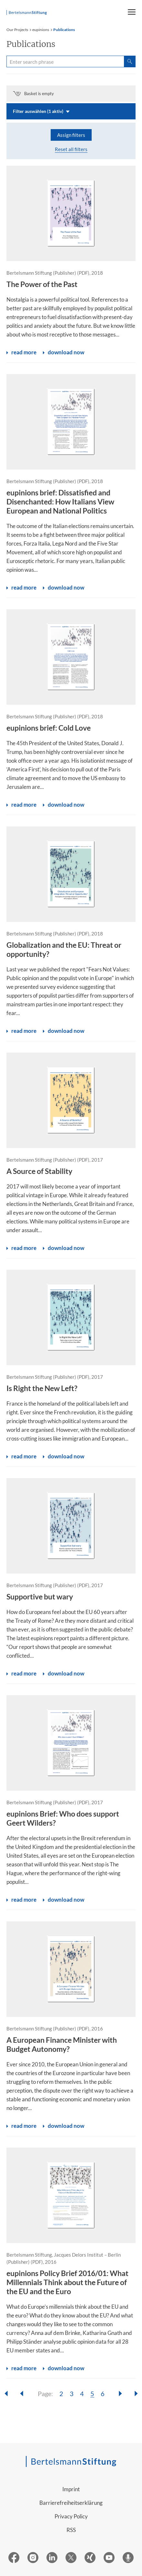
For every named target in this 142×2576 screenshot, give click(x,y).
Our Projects (17, 29)
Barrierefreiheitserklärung (71, 2502)
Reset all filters (71, 149)
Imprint (71, 2489)
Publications (64, 29)
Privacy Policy (71, 2516)
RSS (71, 2529)
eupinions (40, 29)
